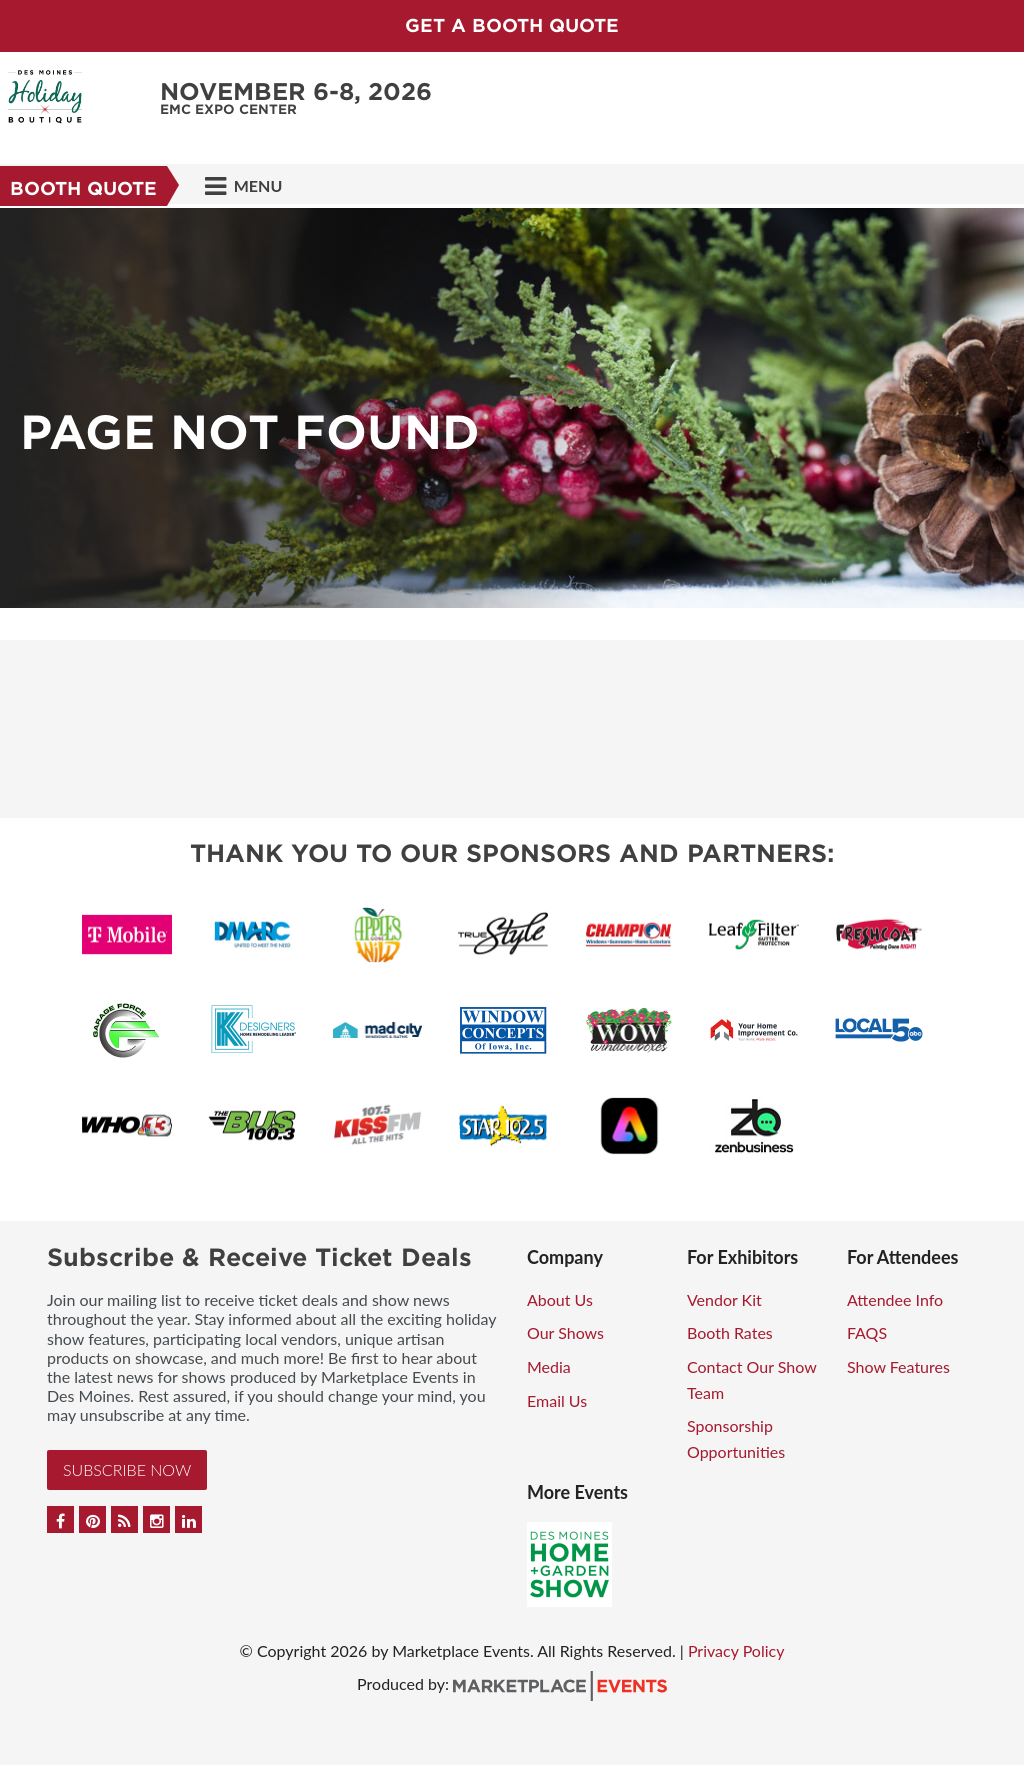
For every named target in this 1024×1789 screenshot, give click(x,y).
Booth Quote (83, 188)
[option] (512, 408)
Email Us (557, 1400)
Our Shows (565, 1332)
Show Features (898, 1366)
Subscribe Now (127, 1469)
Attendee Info (895, 1299)
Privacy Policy (736, 1650)
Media (549, 1366)
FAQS (867, 1332)
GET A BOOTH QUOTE (512, 25)
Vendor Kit (724, 1299)
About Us (560, 1299)
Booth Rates (730, 1332)
